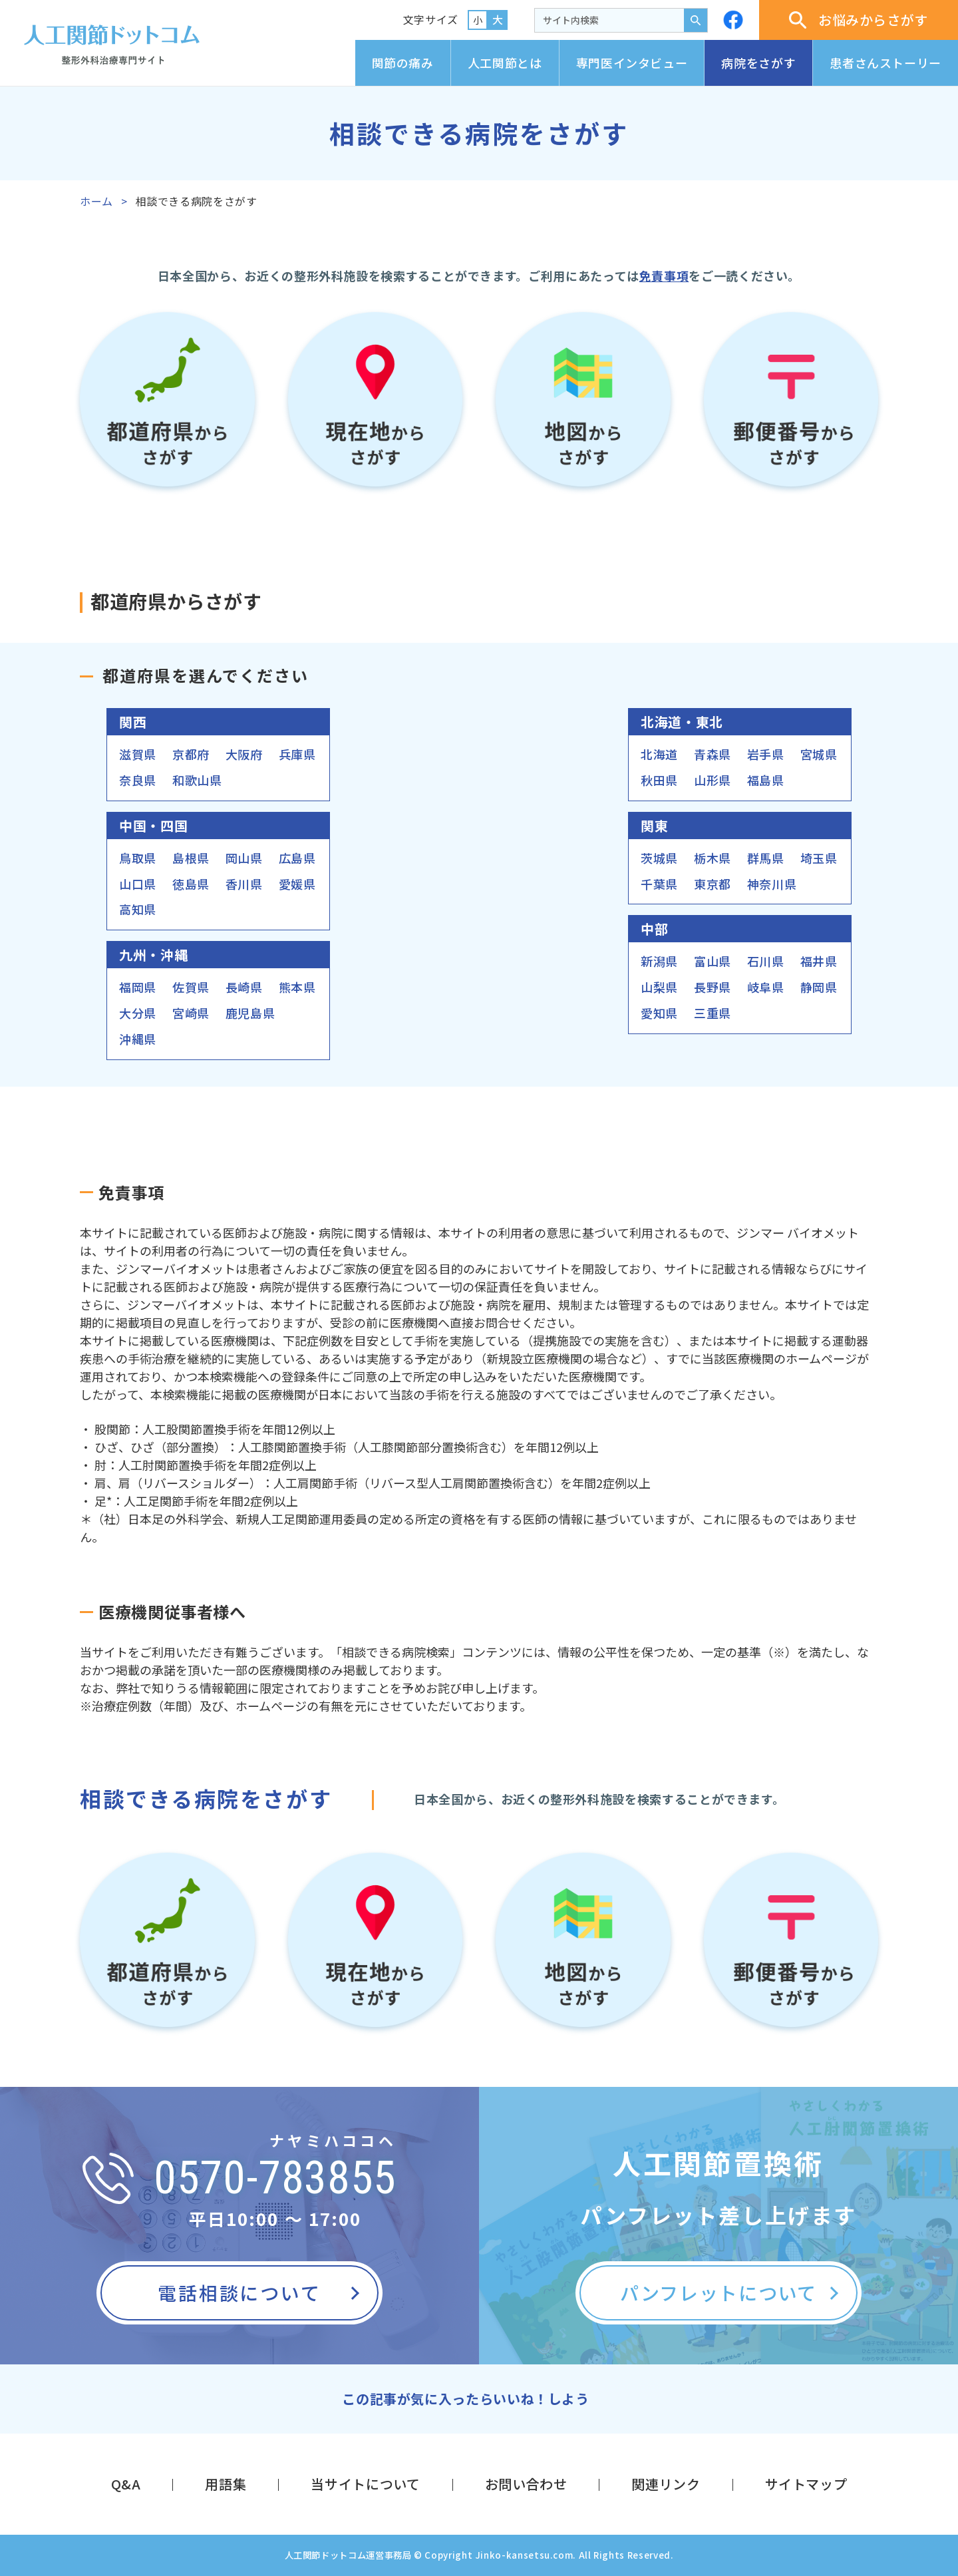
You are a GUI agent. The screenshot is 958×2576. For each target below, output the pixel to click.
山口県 (137, 883)
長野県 (712, 987)
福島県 (765, 780)
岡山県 (244, 857)
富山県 (712, 961)
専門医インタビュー (632, 62)
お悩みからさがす (858, 19)
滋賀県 (137, 754)
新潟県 (659, 961)
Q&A (126, 2483)
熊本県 (297, 987)
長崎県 (244, 987)
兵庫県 (297, 754)
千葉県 (659, 883)
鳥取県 (137, 857)
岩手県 (765, 754)
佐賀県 (191, 987)
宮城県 (819, 754)
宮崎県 (191, 1012)
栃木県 (712, 857)
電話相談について (239, 2292)
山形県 (712, 780)
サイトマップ (806, 2483)
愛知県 (659, 1012)
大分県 (137, 1012)
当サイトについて (365, 2483)
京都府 (191, 754)
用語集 (225, 2483)
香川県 (244, 883)
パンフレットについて (718, 2292)
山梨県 (659, 987)
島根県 (191, 857)
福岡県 (137, 987)
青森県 (712, 754)
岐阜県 (765, 987)
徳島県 (191, 883)
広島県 (297, 857)
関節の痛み (403, 62)
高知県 (137, 909)
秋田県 (659, 780)
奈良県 (137, 780)
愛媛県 (297, 883)
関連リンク (665, 2483)
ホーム (96, 201)
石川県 (765, 961)
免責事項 (664, 275)
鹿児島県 (250, 1012)
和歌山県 (197, 780)
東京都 (712, 883)
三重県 (712, 1012)
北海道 (659, 754)
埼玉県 (819, 857)
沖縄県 (137, 1038)
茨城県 (659, 857)
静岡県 (819, 987)
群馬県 (765, 857)
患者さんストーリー (885, 62)
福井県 (819, 961)
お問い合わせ (526, 2483)
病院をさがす (758, 62)
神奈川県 (772, 883)
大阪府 (244, 754)
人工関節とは (505, 62)
